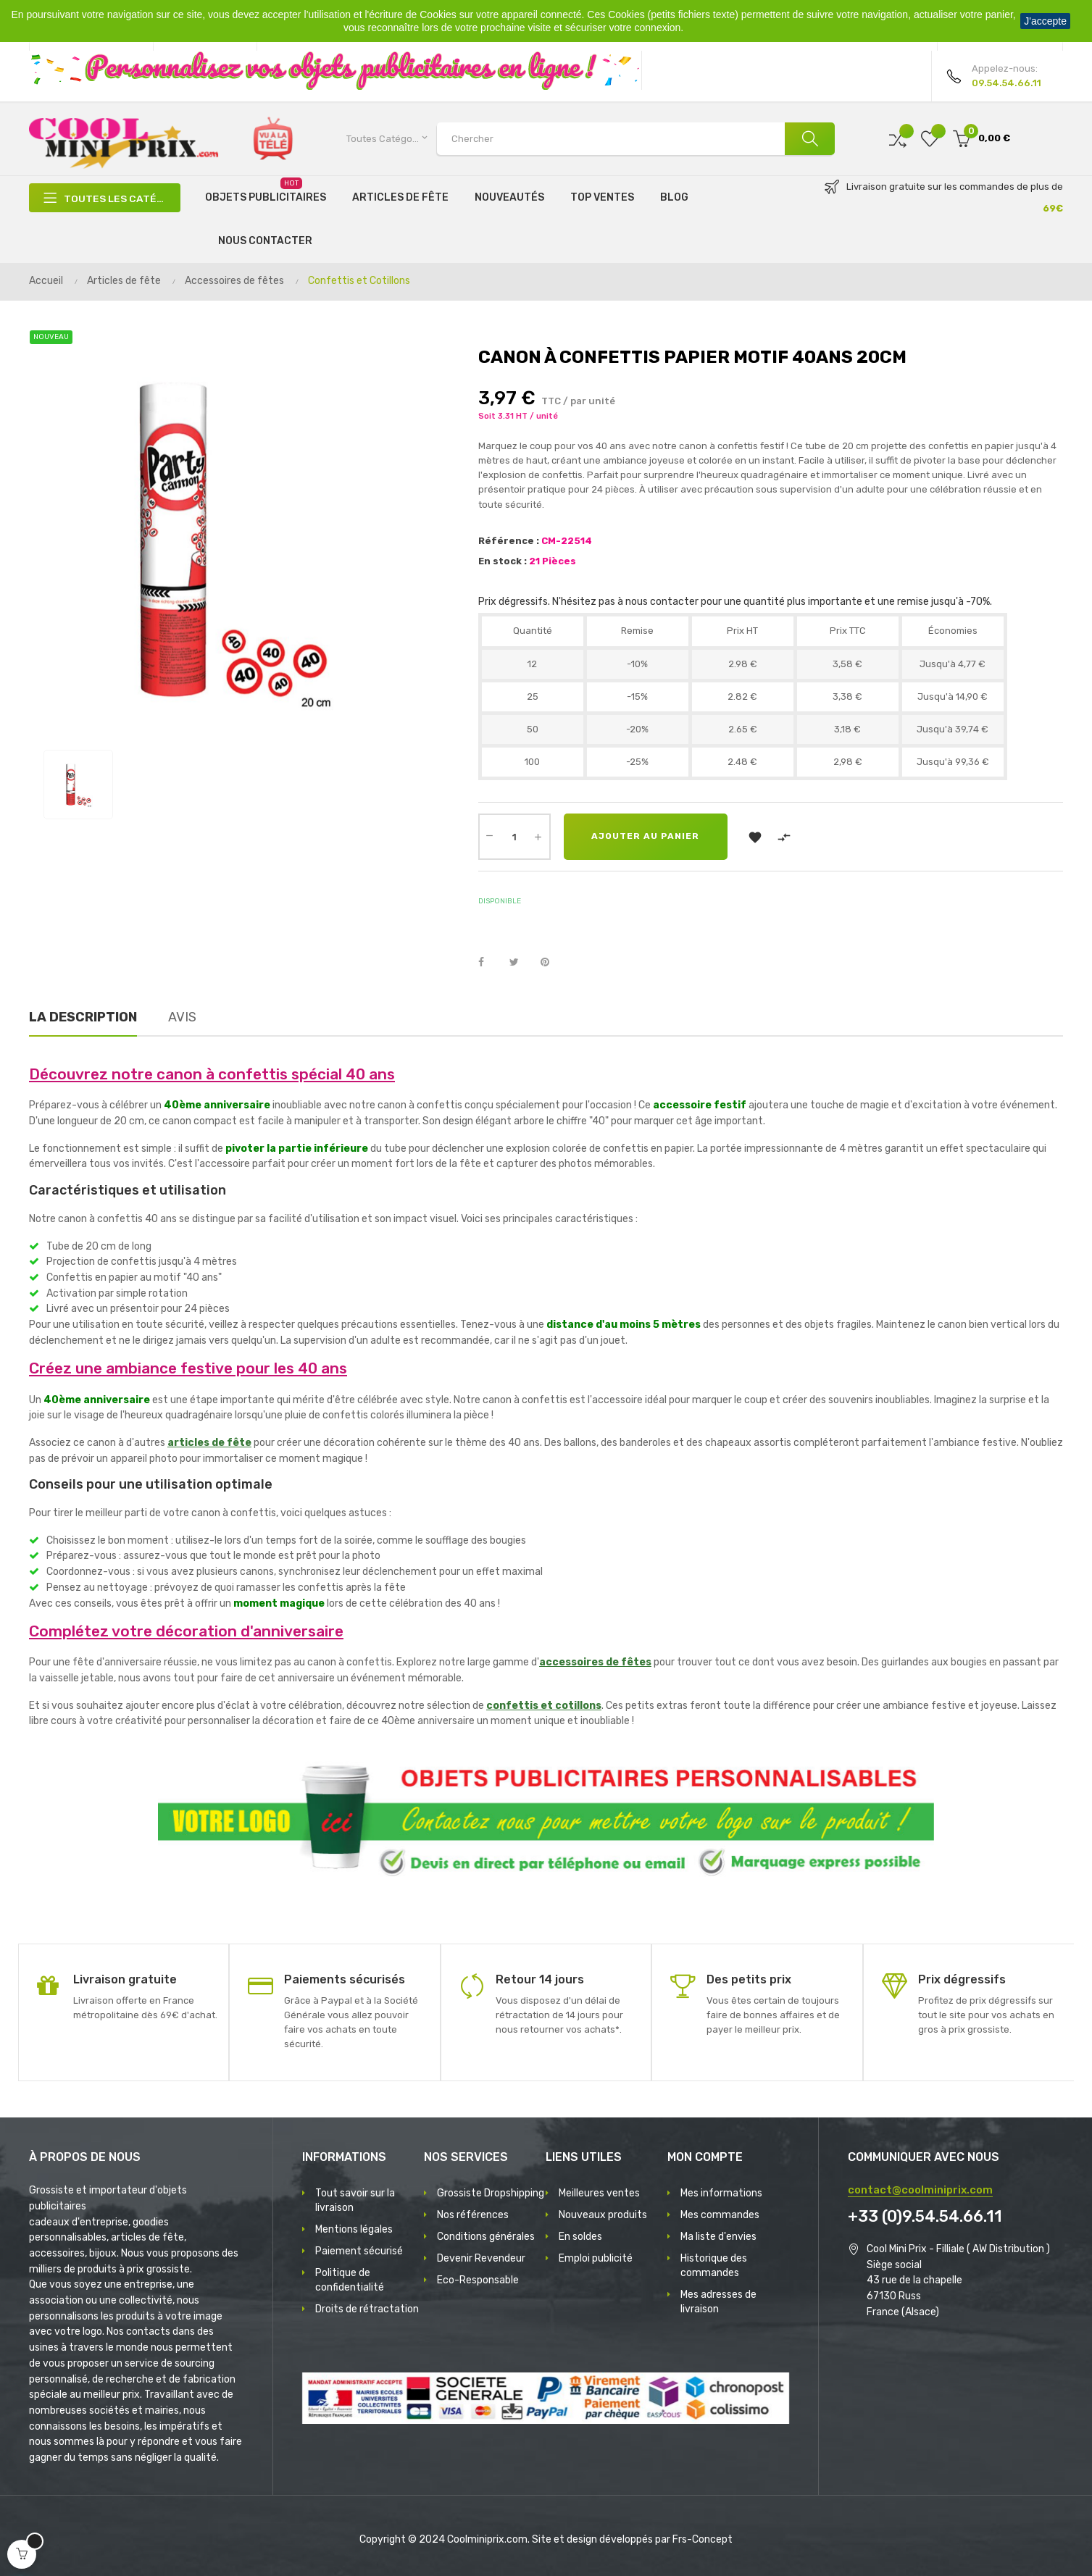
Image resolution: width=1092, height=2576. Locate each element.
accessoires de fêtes (595, 1662)
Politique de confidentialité (349, 2280)
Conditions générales (486, 2236)
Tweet (520, 963)
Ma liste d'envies (718, 2236)
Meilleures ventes (599, 2193)
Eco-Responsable (478, 2280)
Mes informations (721, 2193)
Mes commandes (719, 2215)
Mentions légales (354, 2229)
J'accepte (1045, 21)
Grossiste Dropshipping (490, 2193)
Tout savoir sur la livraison (355, 2200)
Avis (182, 1017)
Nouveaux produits (603, 2215)
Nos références (473, 2215)
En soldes (580, 2236)
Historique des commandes (713, 2265)
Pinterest (551, 963)
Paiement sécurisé (359, 2251)
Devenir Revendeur (481, 2258)
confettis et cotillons (543, 1705)
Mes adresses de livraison (718, 2301)
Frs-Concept (702, 2539)
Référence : (508, 540)
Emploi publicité (596, 2258)
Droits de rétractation (367, 2309)
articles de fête (209, 1443)
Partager (489, 963)
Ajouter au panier (647, 837)
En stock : (502, 561)
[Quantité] (514, 836)
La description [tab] (83, 1017)
